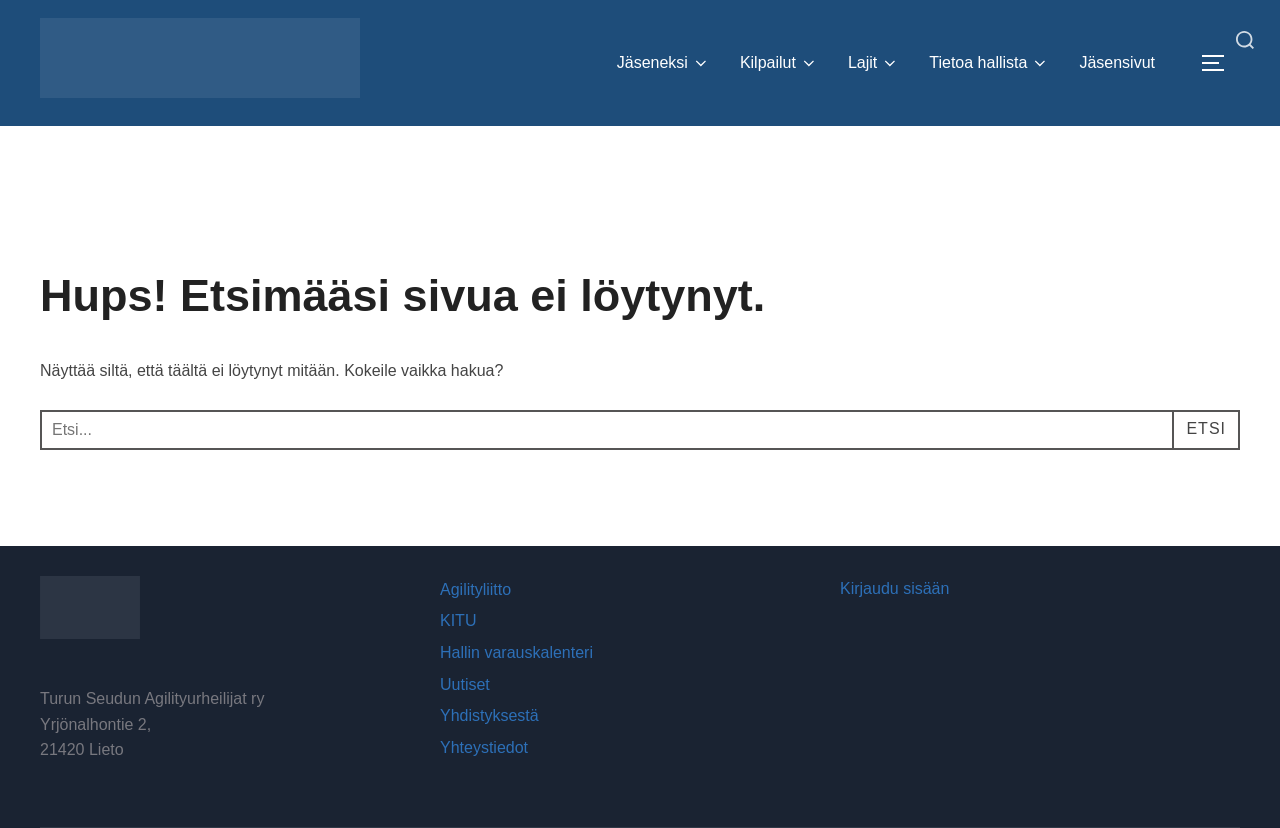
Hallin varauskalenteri (516, 652)
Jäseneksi (663, 63)
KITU (458, 620)
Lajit (873, 63)
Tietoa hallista (989, 63)
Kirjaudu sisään (894, 588)
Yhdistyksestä (489, 715)
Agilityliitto (475, 589)
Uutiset (465, 684)
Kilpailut (779, 63)
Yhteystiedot (484, 747)
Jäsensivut (1117, 62)
